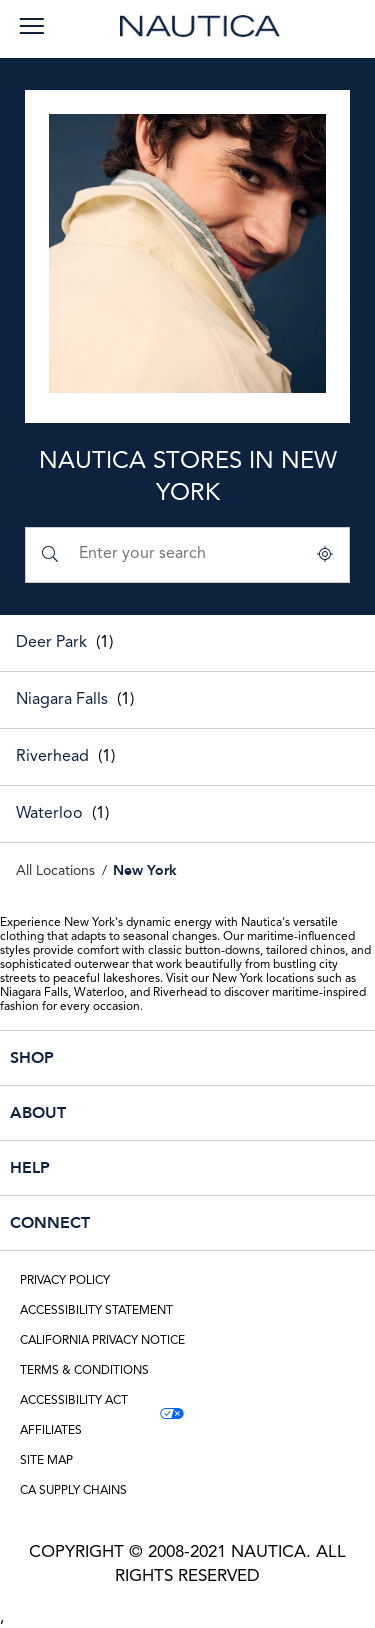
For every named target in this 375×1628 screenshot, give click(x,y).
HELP (143, 1168)
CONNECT (143, 1223)
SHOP (143, 1058)
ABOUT (143, 1113)
